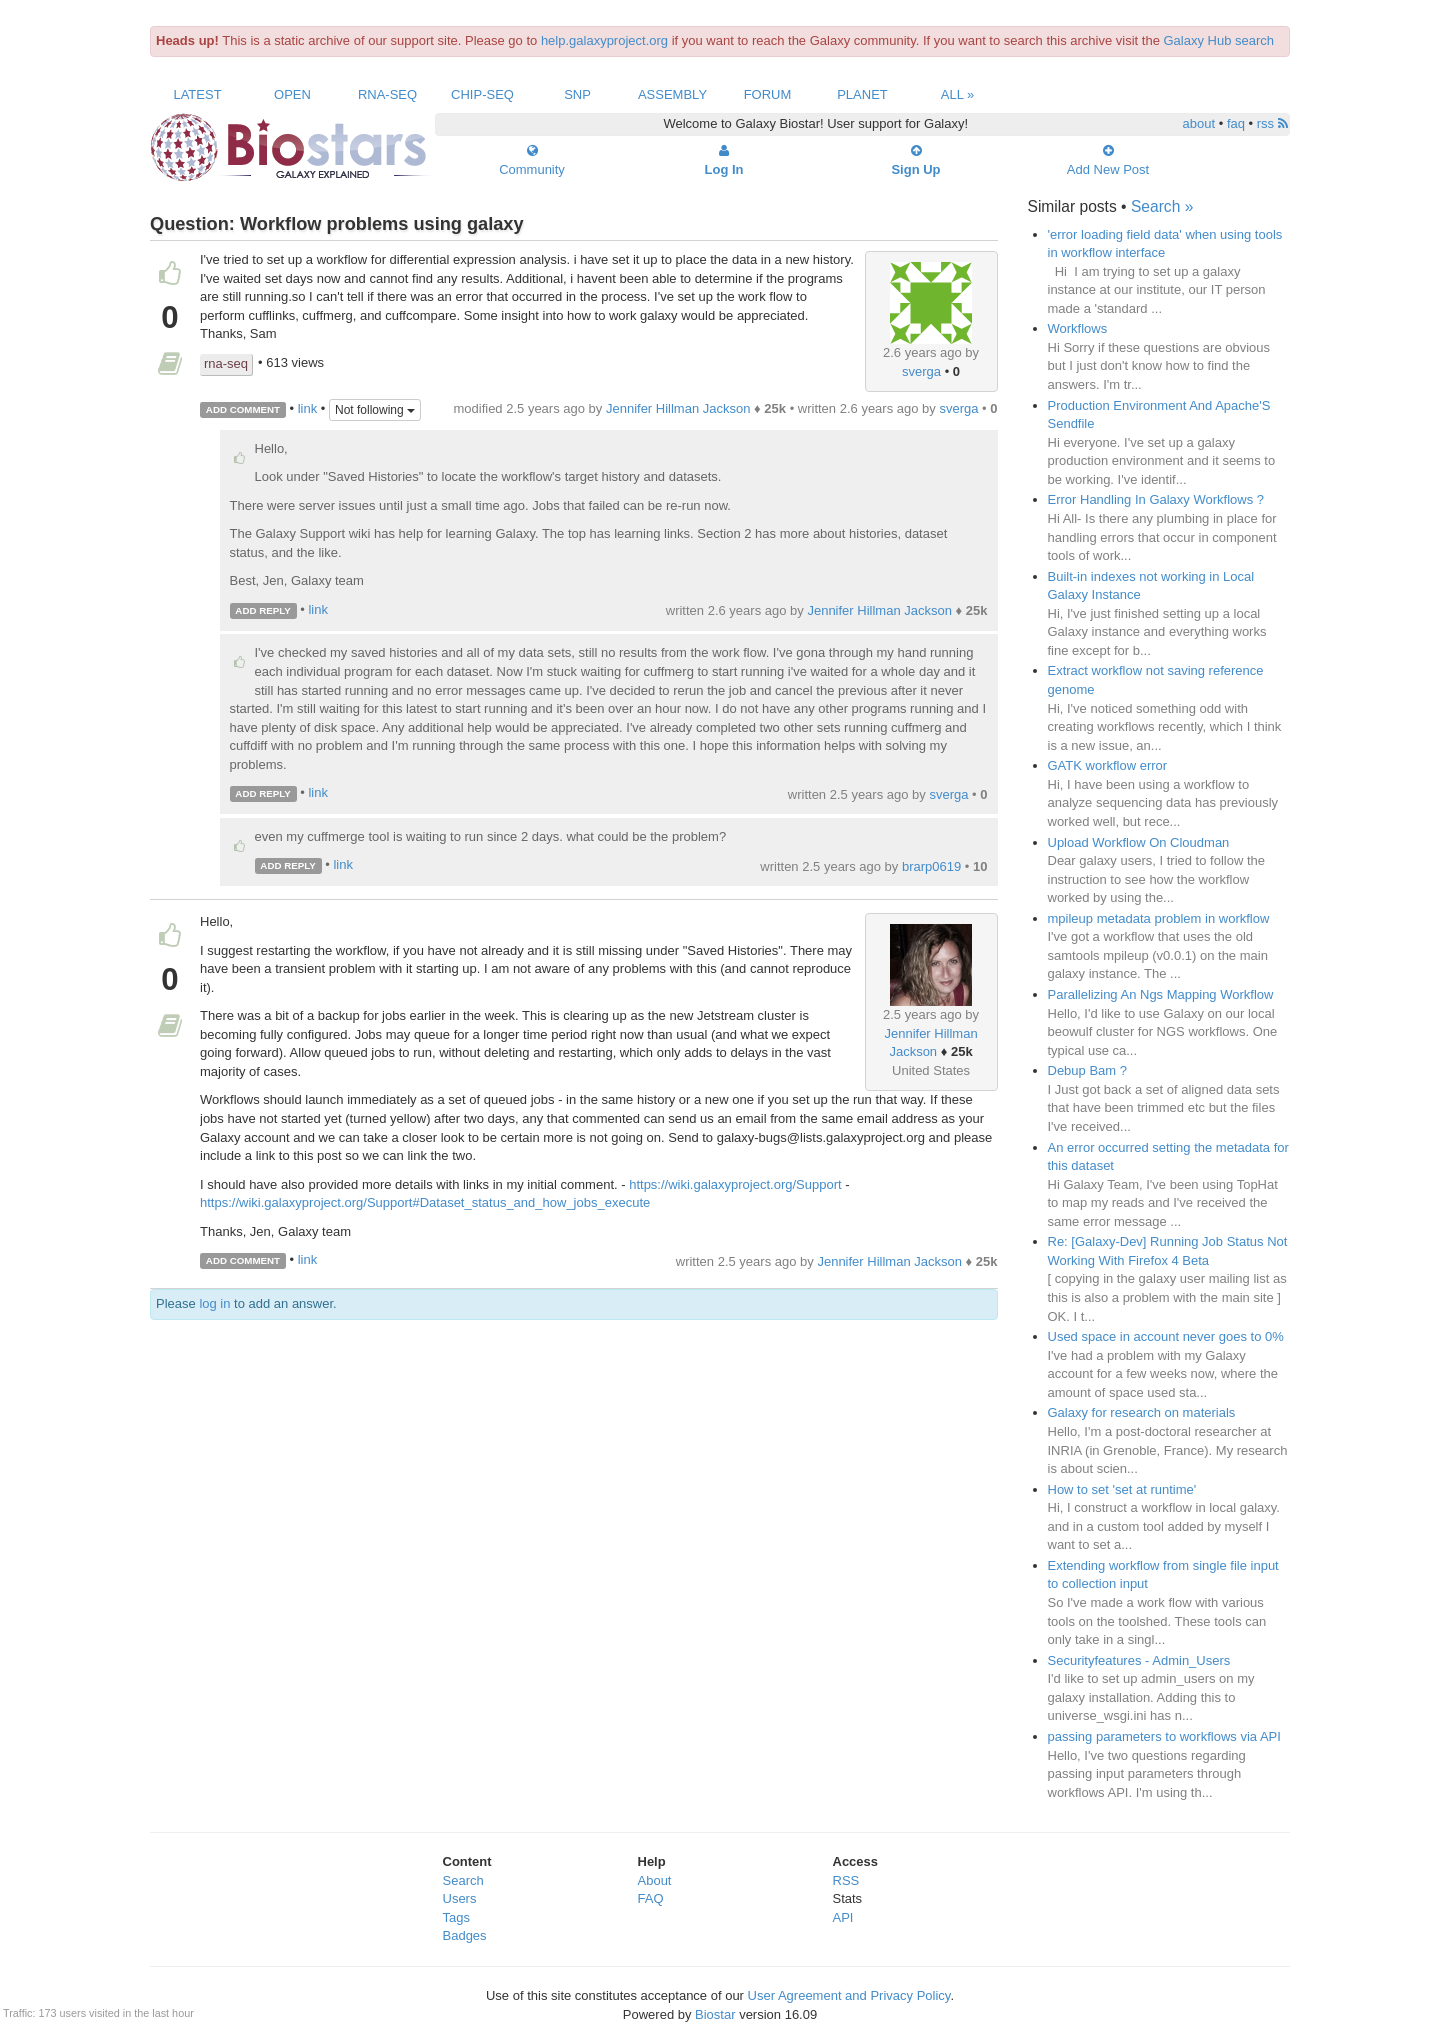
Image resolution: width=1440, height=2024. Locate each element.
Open (292, 94)
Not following (375, 410)
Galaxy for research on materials (1142, 1412)
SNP (577, 94)
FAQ (651, 1898)
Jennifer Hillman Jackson (678, 408)
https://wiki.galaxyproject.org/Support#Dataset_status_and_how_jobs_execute (425, 1202)
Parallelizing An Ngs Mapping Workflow (1161, 994)
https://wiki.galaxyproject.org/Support (735, 1184)
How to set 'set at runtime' (1122, 1489)
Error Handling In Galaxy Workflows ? (1156, 499)
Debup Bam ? (1088, 1070)
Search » (1162, 206)
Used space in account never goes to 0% (1166, 1336)
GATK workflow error (1108, 765)
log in (214, 1303)
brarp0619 (931, 866)
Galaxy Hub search (1219, 40)
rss (1272, 123)
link (308, 408)
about (1199, 123)
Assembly (672, 94)
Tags (456, 1917)
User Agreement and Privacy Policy (849, 1995)
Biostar (715, 2014)
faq (1236, 123)
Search (463, 1880)
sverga (921, 371)
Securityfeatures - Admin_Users (1139, 1660)
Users (460, 1898)
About (655, 1880)
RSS (846, 1880)
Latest (197, 94)
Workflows (1078, 328)
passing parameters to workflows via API (1164, 1736)
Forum (768, 94)
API (843, 1917)
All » (958, 94)
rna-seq (226, 363)
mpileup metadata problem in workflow (1159, 918)
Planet (862, 94)
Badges (465, 1935)
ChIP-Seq (482, 94)
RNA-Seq (387, 94)
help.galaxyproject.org (604, 40)
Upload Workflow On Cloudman (1139, 842)
